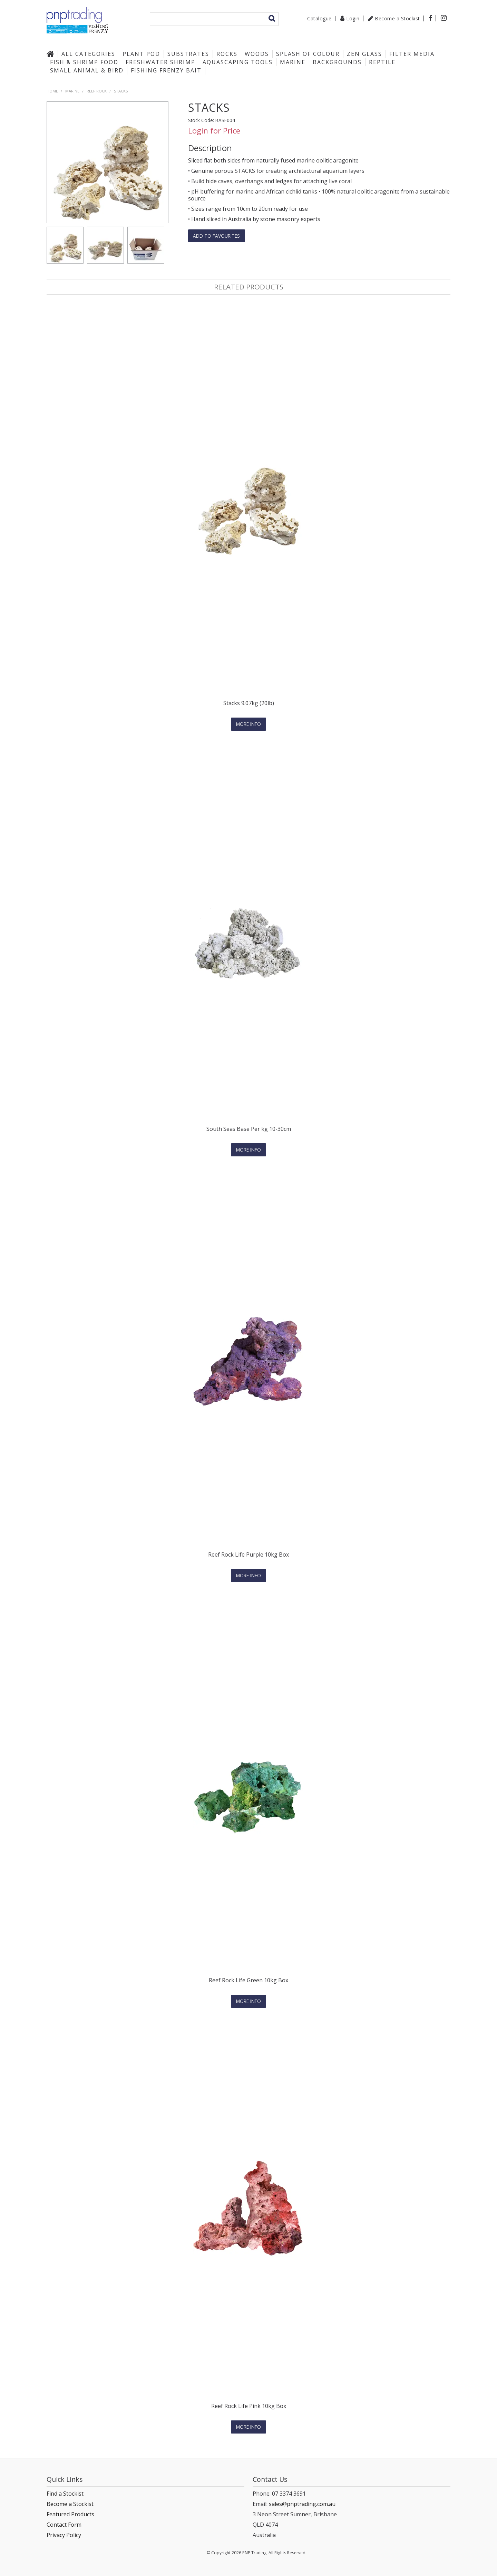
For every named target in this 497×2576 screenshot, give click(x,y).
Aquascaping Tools (238, 62)
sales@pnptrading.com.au (302, 2503)
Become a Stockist (397, 18)
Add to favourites (216, 236)
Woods (257, 54)
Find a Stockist (65, 2492)
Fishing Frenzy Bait (166, 70)
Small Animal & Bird (87, 70)
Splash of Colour (308, 54)
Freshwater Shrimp (160, 62)
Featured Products (70, 2513)
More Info (248, 724)
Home (52, 54)
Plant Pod (141, 54)
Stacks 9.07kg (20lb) (248, 703)
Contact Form (64, 2523)
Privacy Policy (64, 2534)
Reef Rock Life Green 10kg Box (248, 1980)
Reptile (382, 62)
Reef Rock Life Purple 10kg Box (248, 1554)
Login (353, 18)
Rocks (226, 54)
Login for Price (214, 130)
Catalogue (319, 18)
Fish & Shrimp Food (84, 62)
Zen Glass (364, 54)
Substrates (188, 54)
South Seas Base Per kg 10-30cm (248, 1129)
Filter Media (412, 54)
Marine (292, 62)
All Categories (88, 54)
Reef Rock (97, 90)
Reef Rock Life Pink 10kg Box (248, 2405)
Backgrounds (337, 62)
